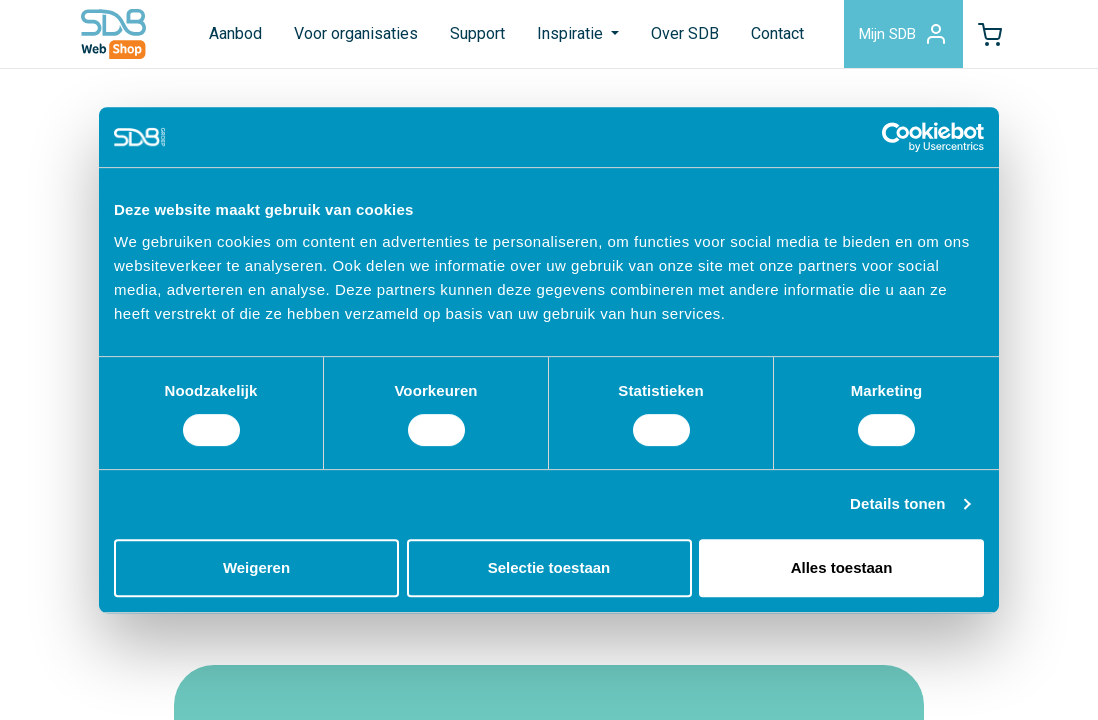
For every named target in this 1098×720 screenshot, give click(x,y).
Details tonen (897, 503)
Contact (777, 33)
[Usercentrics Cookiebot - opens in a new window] (896, 137)
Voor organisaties (356, 33)
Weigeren (256, 567)
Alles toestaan (842, 567)
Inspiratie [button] (572, 33)
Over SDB (685, 33)
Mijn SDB (903, 34)
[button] (990, 34)
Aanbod (235, 33)
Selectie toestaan (549, 567)
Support (477, 33)
